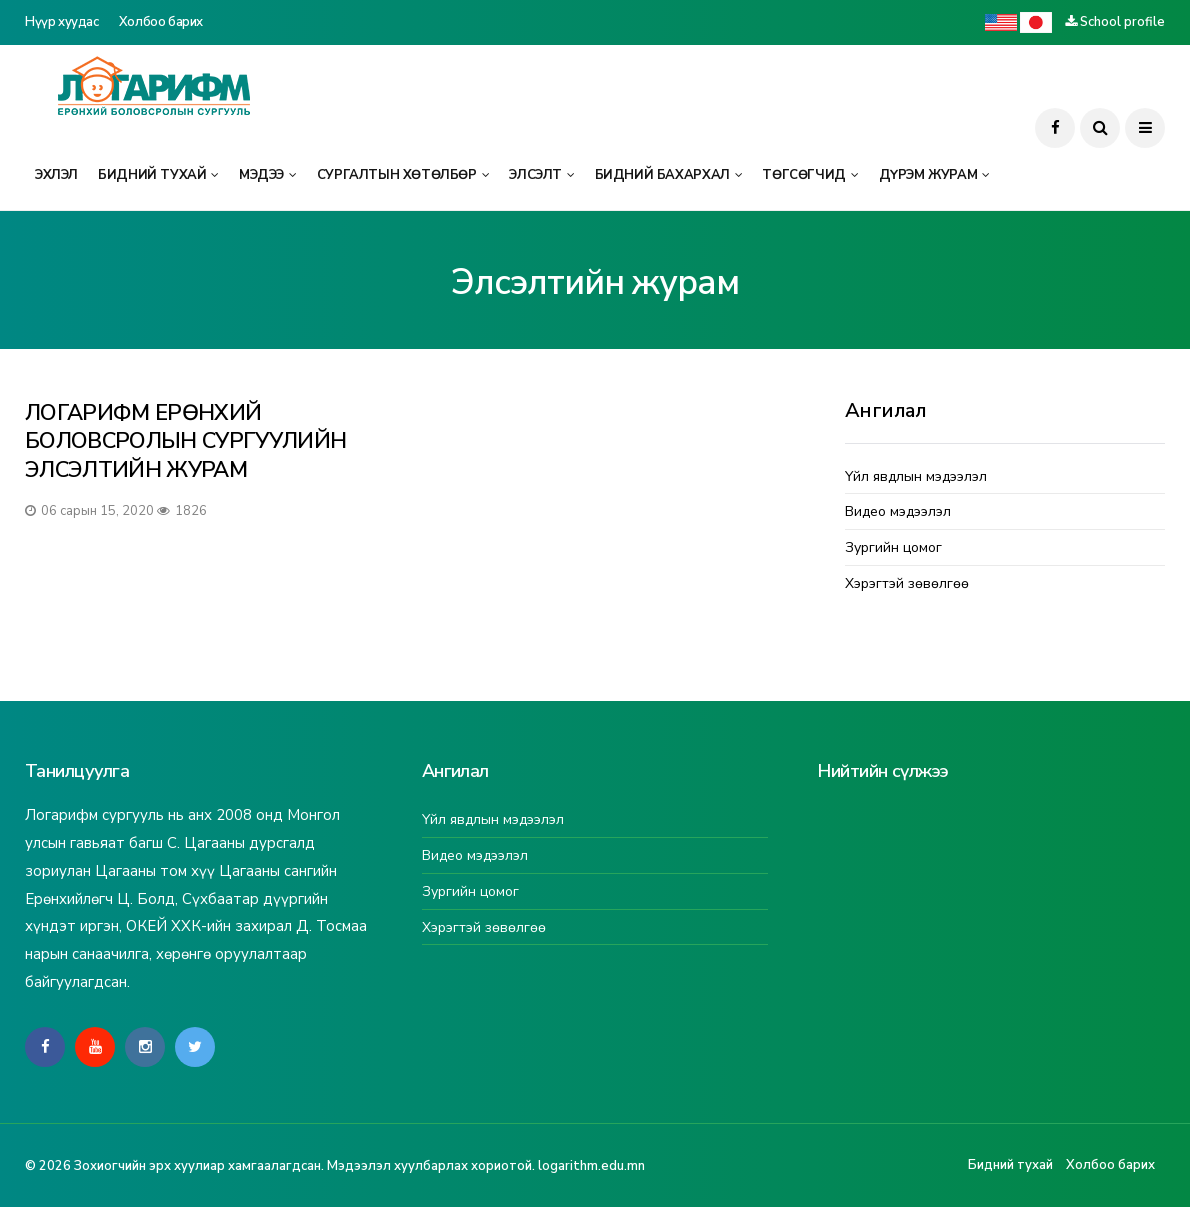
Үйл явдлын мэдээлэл (916, 477)
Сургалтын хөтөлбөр (397, 175)
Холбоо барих (161, 22)
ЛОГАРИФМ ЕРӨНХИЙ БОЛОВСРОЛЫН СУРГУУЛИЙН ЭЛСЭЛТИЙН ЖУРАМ (185, 441)
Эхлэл (56, 175)
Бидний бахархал (662, 175)
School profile (1122, 22)
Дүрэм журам (928, 175)
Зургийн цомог (893, 548)
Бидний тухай (152, 175)
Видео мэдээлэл (898, 512)
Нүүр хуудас (62, 22)
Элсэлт (535, 175)
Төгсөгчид (804, 175)
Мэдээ (261, 175)
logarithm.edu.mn (591, 1166)
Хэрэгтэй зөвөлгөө (907, 584)
